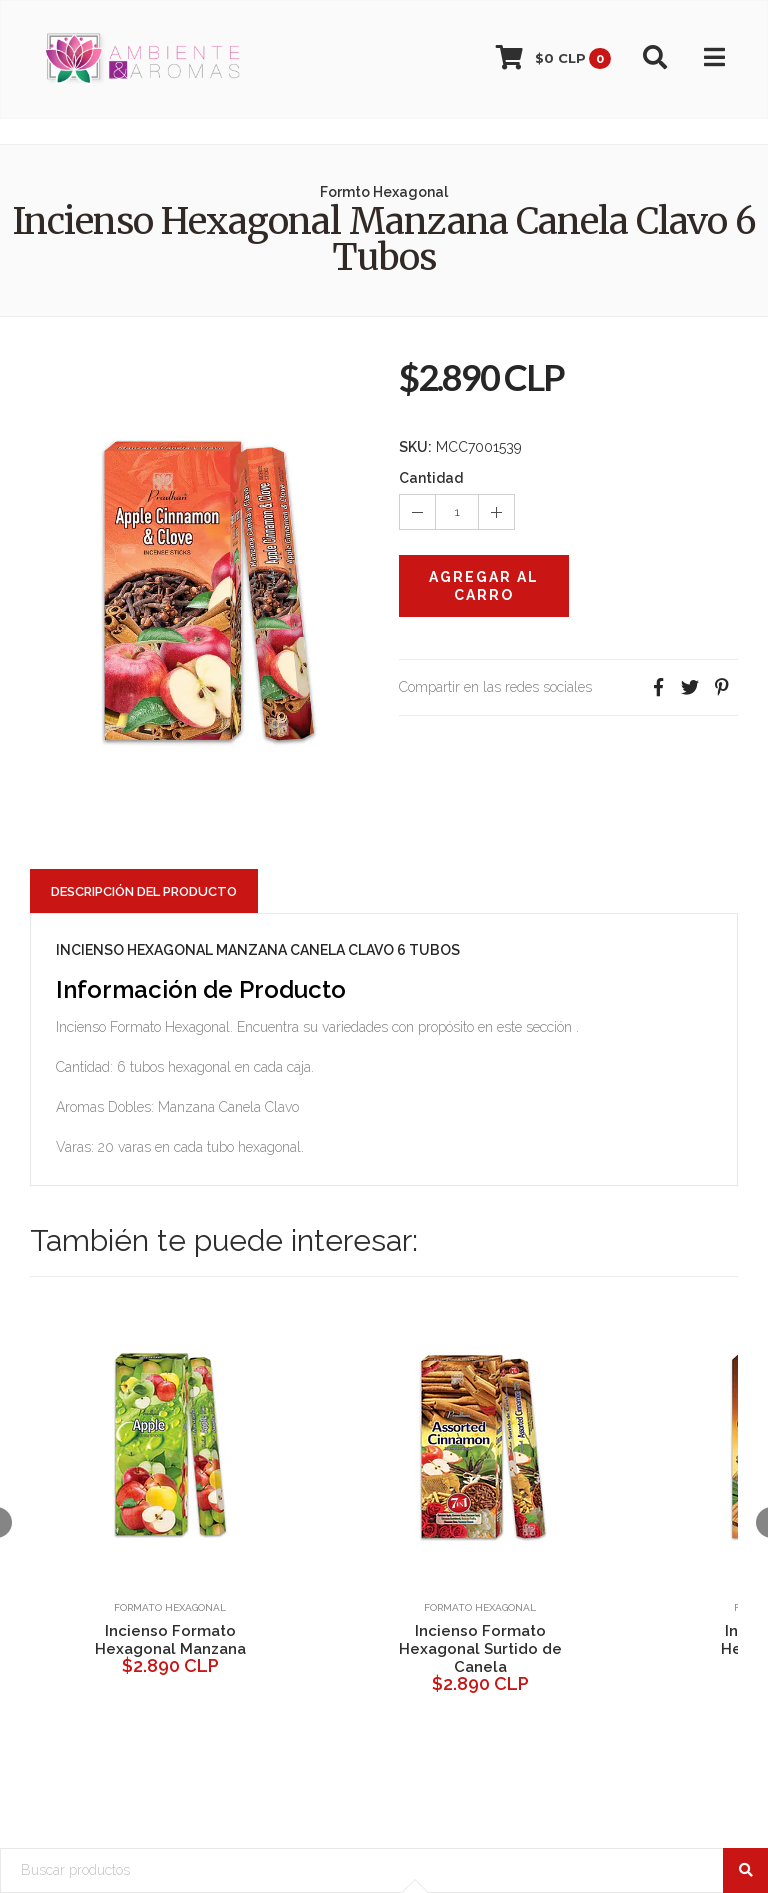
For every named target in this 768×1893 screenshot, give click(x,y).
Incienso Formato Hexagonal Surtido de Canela (480, 1649)
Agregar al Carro (484, 586)
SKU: (415, 447)
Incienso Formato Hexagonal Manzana (170, 1640)
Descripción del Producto (144, 891)
